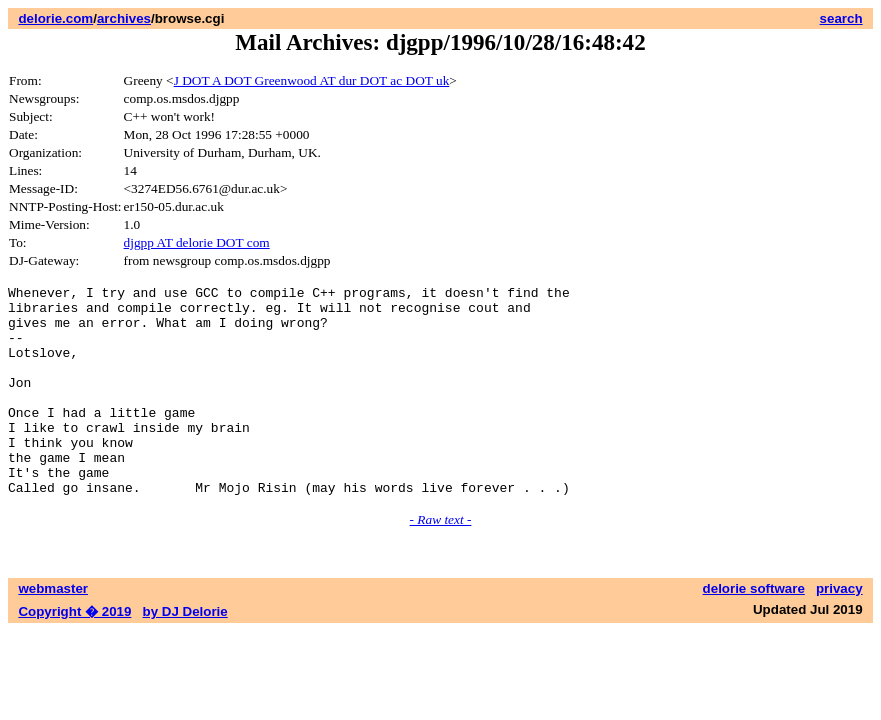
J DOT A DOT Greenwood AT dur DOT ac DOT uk (312, 80)
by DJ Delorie (185, 653)
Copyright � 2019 (74, 653)
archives (124, 18)
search (841, 18)
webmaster (53, 630)
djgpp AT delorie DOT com (197, 242)
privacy (839, 630)
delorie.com (55, 18)
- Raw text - (441, 561)
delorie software (754, 630)
